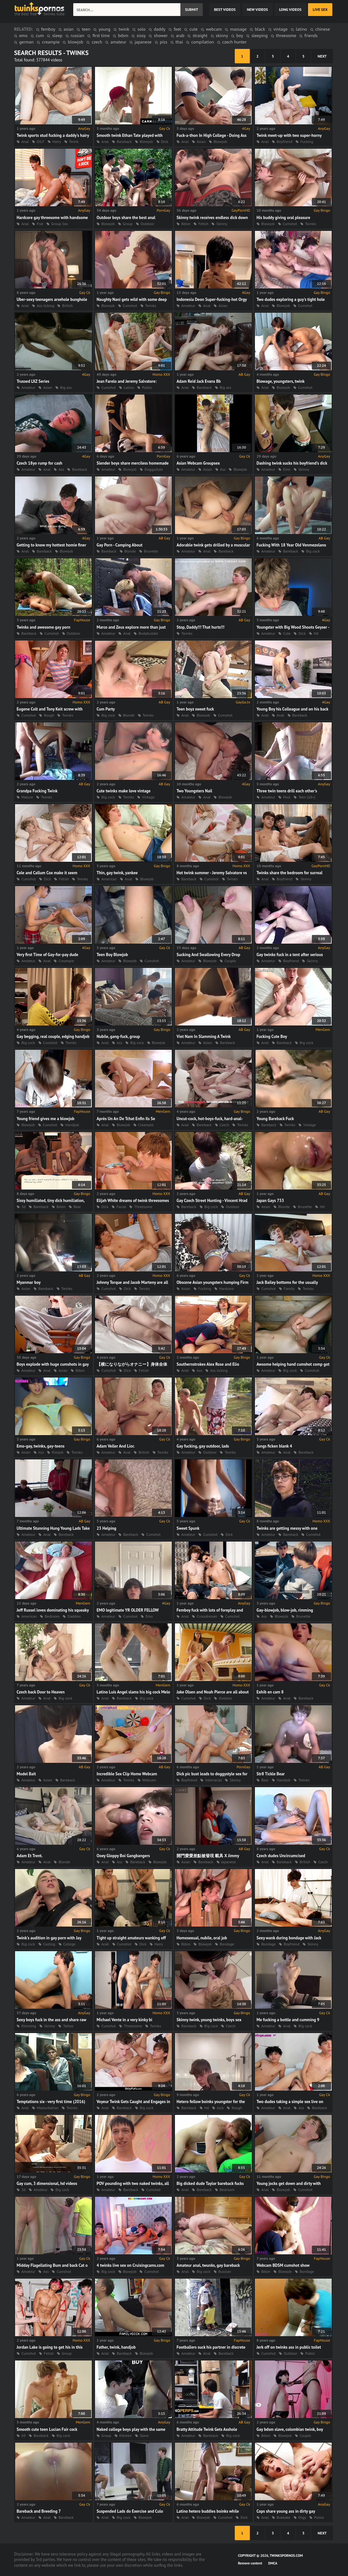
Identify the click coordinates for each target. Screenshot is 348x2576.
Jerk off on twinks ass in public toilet (289, 2347)
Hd (316, 633)
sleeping (259, 35)
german (26, 42)
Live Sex (320, 9)
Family (289, 1288)
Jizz (41, 1452)
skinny (222, 35)
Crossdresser (207, 1616)
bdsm (123, 35)
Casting (49, 1944)
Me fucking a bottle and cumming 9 (288, 2019)
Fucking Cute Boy (272, 1036)
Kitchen (125, 2435)
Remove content (250, 2563)
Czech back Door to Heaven (41, 1692)
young (104, 29)
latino (301, 29)
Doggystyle (154, 469)
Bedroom (52, 1616)
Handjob (72, 1124)
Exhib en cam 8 (270, 1692)
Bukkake (283, 2517)
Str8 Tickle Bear (271, 1774)
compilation (202, 42)
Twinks (310, 223)
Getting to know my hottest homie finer (51, 545)
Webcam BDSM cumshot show (283, 2265)
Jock (220, 2107)
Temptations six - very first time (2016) (51, 2101)
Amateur (188, 305)
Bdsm (185, 223)
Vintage (148, 797)
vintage (280, 29)
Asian (201, 141)
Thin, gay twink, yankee (117, 873)
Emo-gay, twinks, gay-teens (41, 1446)
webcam (214, 29)
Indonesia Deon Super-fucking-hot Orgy (212, 299)
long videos (290, 9)
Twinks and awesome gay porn (43, 627)
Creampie (66, 960)
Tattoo (68, 2025)
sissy (141, 35)
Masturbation (48, 2107)
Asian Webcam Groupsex (198, 463)
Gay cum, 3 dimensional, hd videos (47, 2183)
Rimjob (57, 1452)
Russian (224, 2271)
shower (161, 35)
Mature (27, 797)
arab (180, 35)
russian (77, 35)
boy (239, 35)
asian (69, 29)
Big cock (313, 551)
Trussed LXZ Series (33, 381)
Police (319, 2517)
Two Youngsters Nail (194, 791)
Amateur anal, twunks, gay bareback (208, 2265)
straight (200, 35)
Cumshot (290, 223)
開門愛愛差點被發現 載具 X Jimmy (208, 1855)
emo (23, 35)
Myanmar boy (29, 1282)
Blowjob (146, 141)
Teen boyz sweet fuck (195, 709)
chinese (322, 29)
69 (23, 2435)
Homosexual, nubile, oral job (202, 1938)
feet (177, 29)
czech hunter (234, 42)
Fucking (204, 1288)
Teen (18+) (306, 797)
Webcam (149, 1780)
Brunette (151, 551)
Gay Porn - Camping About (119, 545)
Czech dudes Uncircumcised (281, 1855)
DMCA (272, 2563)
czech (96, 42)
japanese (143, 42)
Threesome (143, 1206)
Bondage (227, 1944)
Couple (230, 960)
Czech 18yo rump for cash (39, 463)
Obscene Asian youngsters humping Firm (213, 1282)
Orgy (302, 2517)
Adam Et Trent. (30, 1855)
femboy (48, 29)
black (260, 29)
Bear (77, 1206)
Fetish (203, 223)
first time (101, 35)
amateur (118, 42)
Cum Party (106, 709)
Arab (280, 715)
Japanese (228, 1861)
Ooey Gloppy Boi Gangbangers (123, 1855)
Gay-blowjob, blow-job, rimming (285, 1610)
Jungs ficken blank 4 (274, 1446)
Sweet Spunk (188, 1528)
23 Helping (106, 1528)
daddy (159, 29)
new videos (257, 9)
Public (147, 387)
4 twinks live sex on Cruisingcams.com (130, 2265)
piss (163, 42)
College (69, 1944)
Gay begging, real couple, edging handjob (53, 1036)
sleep (57, 35)
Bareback (124, 141)
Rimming (28, 2025)
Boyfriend (284, 878)
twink (124, 29)
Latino (129, 387)
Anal (105, 141)
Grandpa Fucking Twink (37, 791)
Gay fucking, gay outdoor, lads (203, 1446)
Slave (144, 2435)
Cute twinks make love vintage (124, 791)
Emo (286, 469)
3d (23, 1206)
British (67, 305)
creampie (50, 42)
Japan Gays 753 (270, 1200)
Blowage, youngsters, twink (280, 381)
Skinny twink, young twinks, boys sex (209, 2019)
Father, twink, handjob (116, 2347)
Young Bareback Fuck (275, 1118)
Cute (286, 633)
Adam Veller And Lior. (116, 1446)
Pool (286, 797)
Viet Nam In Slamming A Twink (204, 1036)
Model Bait (26, 1774)
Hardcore (226, 1288)
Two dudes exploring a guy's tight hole (291, 299)
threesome (286, 35)
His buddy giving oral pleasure (283, 217)
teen (86, 29)
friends (311, 35)
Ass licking (45, 305)
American (109, 878)
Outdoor (147, 223)
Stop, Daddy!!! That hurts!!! (201, 627)
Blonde (130, 551)
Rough (49, 715)
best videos (225, 9)
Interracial (213, 1780)
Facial (121, 1206)
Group (128, 223)
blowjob (75, 42)
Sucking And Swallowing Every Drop (208, 954)
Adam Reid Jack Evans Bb (199, 381)
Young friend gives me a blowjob (45, 1118)
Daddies (74, 1616)
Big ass (66, 387)
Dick (164, 141)
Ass (61, 469)
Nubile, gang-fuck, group (118, 1036)
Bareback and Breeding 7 (39, 2511)
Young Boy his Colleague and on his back (292, 709)
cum (40, 35)
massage (238, 29)
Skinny (221, 223)
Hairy (158, 1944)
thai (179, 42)
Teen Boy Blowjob (112, 954)
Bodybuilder (148, 633)
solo (142, 29)
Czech (224, 1124)
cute (193, 29)
